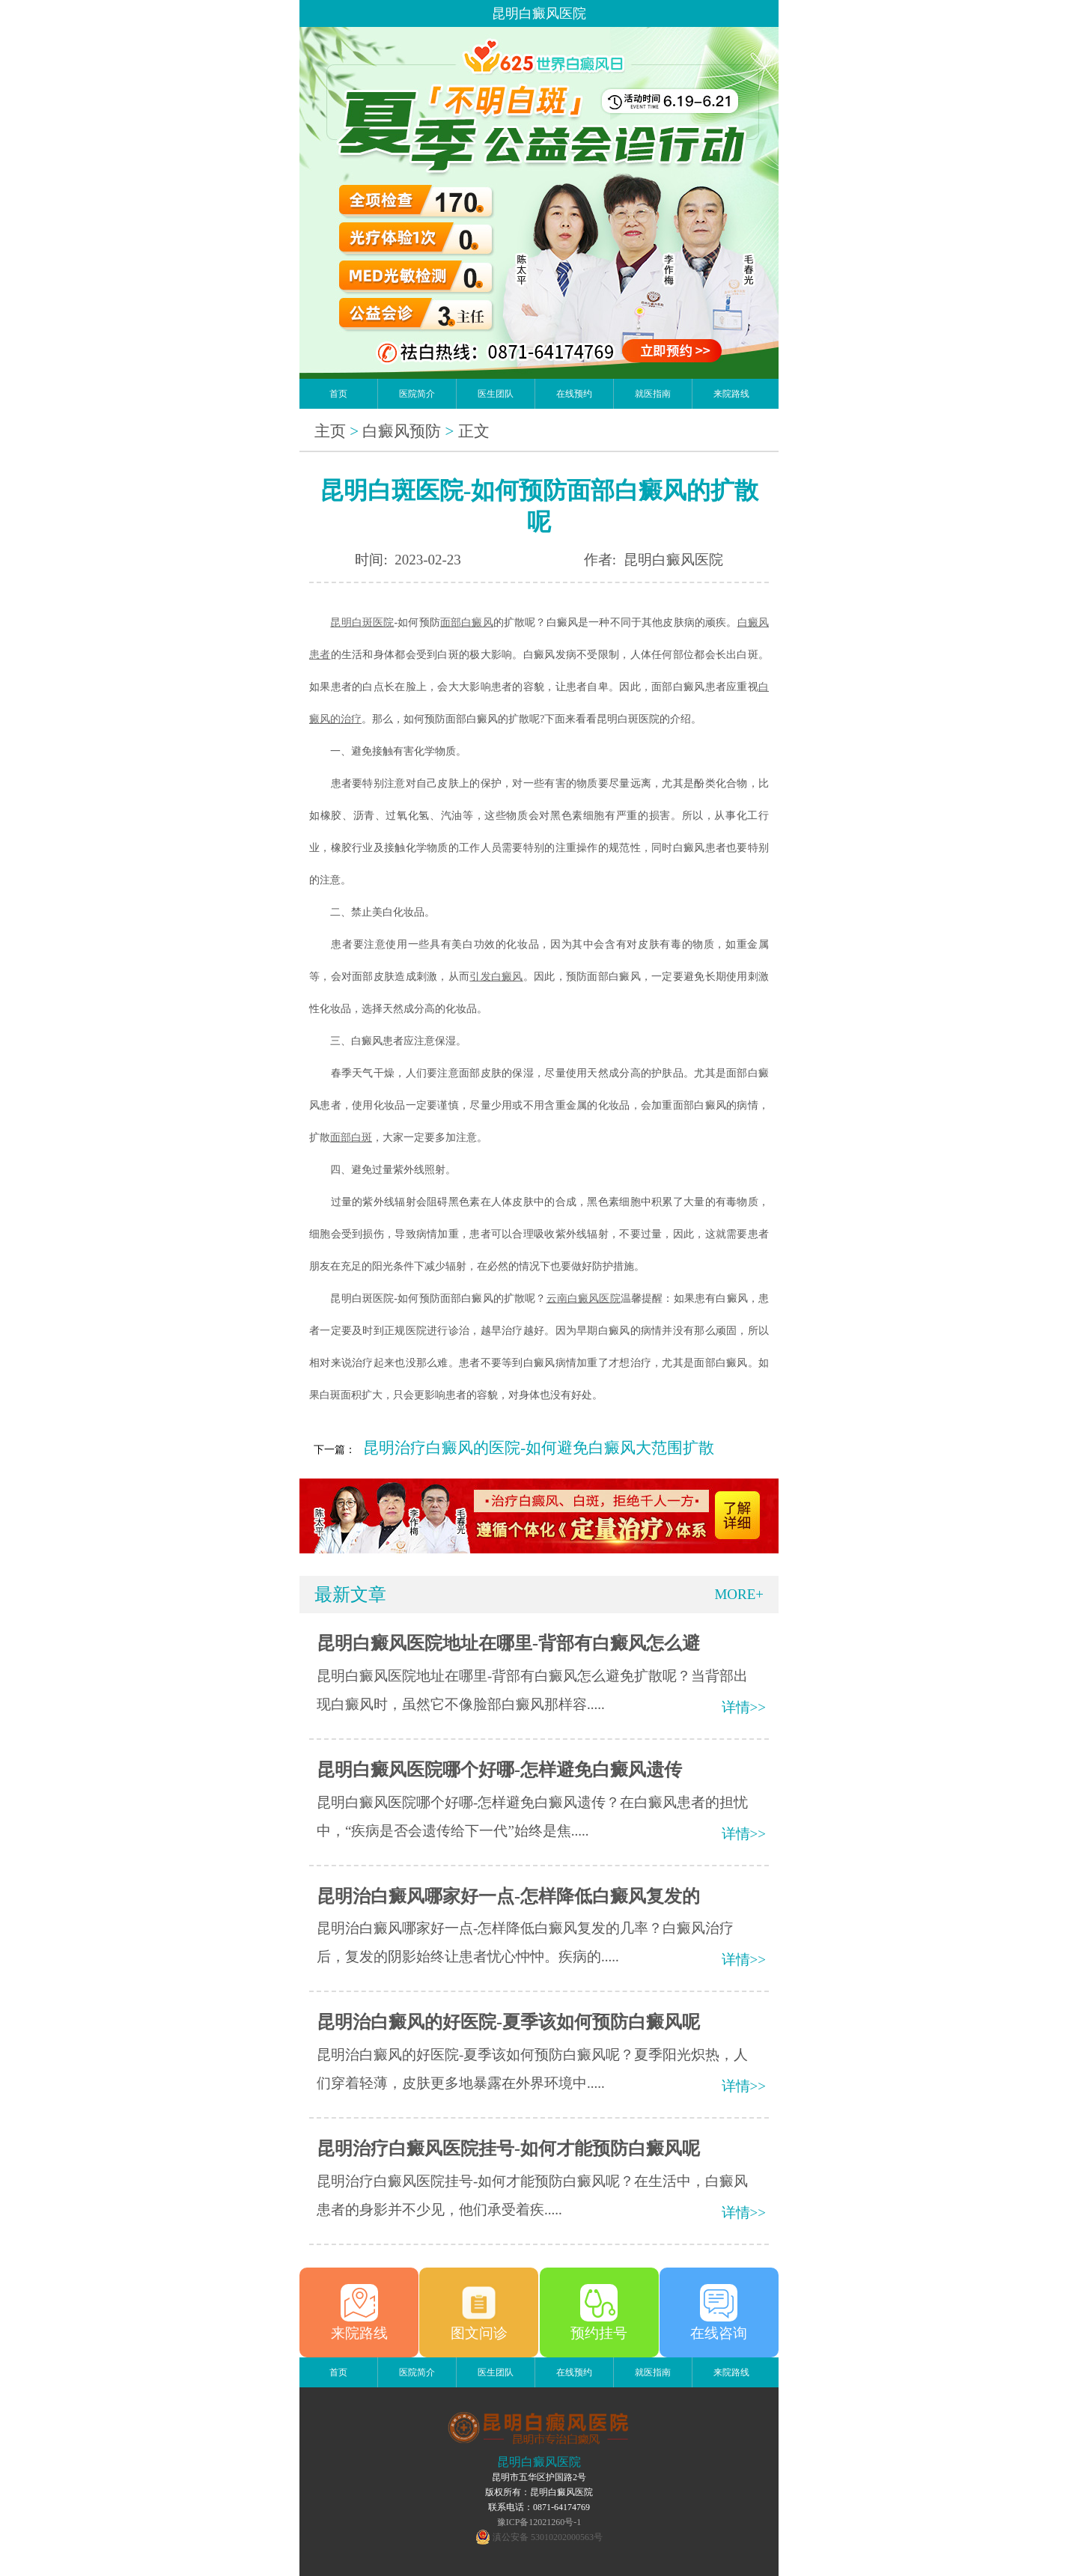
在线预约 (574, 394)
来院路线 (731, 394)
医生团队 (496, 394)
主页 (330, 431)
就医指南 (653, 394)
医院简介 (417, 394)
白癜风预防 (401, 431)
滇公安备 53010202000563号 (548, 2537)
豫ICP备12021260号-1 (539, 2522)
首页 (338, 394)
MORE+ (739, 1594)
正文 (474, 431)
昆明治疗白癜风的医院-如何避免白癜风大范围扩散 (538, 1448)
